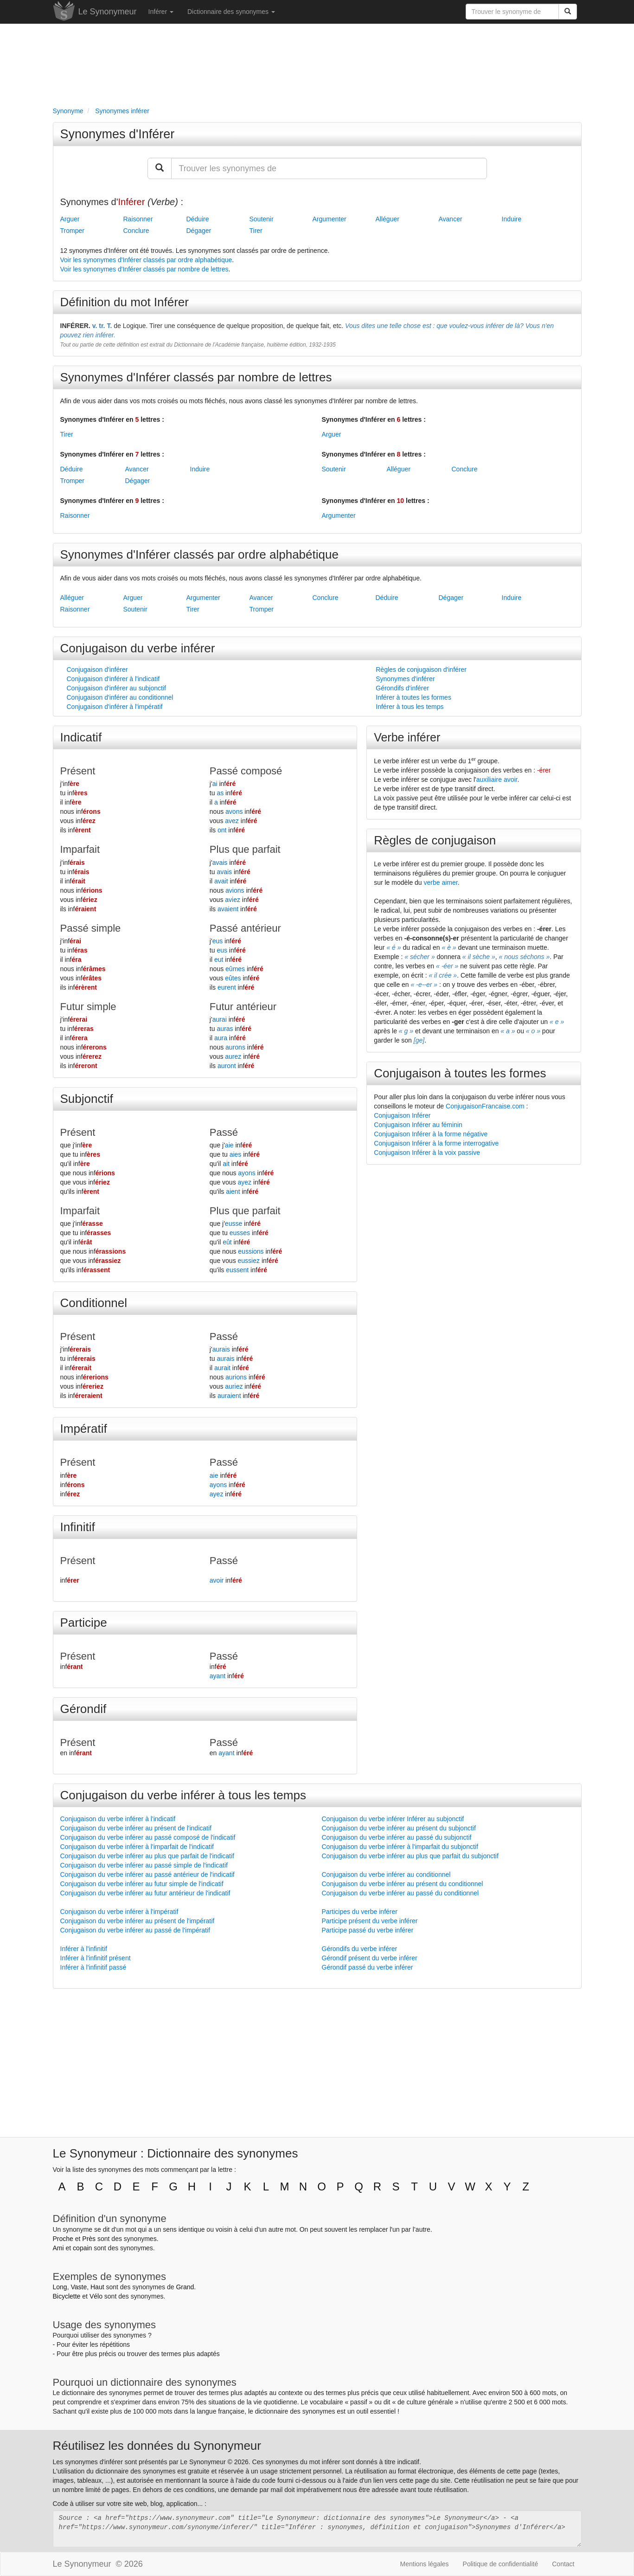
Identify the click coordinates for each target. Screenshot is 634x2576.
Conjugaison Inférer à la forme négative (430, 1134)
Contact (563, 2564)
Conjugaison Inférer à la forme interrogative (436, 1143)
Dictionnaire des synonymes (231, 11)
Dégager (198, 230)
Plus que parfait (245, 849)
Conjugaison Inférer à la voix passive (427, 1152)
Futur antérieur (243, 1006)
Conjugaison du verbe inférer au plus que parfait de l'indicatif (147, 1856)
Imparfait (80, 849)
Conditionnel (94, 1303)
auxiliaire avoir (497, 779)
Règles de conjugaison (435, 840)
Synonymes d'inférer (405, 679)
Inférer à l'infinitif (84, 1948)
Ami (58, 2248)
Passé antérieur (245, 928)
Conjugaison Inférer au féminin (418, 1124)
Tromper (72, 230)
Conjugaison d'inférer (97, 669)
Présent (78, 771)
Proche (63, 2238)
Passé (224, 1132)
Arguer (70, 219)
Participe (83, 1622)
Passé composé (246, 771)
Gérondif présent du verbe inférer (369, 1958)
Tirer (256, 230)
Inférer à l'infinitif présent (95, 1958)
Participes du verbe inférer (359, 1911)
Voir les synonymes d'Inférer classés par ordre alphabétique (146, 260)
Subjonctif (86, 1099)
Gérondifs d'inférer (402, 688)
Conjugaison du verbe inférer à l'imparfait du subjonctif (400, 1846)
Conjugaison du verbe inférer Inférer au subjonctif (393, 1819)
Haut (97, 2287)
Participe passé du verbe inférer (368, 1930)
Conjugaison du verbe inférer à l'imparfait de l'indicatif (137, 1846)
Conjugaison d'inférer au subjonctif (116, 688)
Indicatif (81, 737)
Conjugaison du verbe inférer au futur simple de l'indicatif (142, 1883)
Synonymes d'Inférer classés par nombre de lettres (196, 377)
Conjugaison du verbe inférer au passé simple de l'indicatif (144, 1865)
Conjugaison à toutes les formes (460, 1073)
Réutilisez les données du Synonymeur (157, 2446)
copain (82, 2248)
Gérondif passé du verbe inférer (367, 1967)
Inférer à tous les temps (409, 706)
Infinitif (77, 1527)
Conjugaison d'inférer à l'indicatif (113, 679)
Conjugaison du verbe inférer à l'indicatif (118, 1819)
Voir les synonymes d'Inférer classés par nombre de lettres (144, 269)
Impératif (83, 1429)
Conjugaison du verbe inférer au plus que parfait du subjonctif (410, 1856)
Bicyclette (67, 2296)
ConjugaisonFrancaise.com (485, 1106)
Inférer (160, 11)
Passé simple (90, 928)
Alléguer (387, 219)
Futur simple (88, 1006)
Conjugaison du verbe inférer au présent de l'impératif (137, 1921)
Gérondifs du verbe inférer (359, 1948)
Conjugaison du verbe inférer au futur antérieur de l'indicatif (145, 1893)
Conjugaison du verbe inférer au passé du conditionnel (400, 1893)
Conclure (136, 230)
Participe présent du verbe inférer (370, 1921)
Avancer (450, 219)
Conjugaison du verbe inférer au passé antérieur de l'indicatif (147, 1874)
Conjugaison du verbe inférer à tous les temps (183, 1795)
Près (89, 2238)
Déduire (197, 219)
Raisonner (138, 219)
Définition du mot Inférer (124, 302)
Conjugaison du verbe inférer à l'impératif (119, 1911)
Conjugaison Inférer (402, 1115)
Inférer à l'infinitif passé (93, 1967)
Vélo (96, 2296)
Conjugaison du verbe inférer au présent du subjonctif (399, 1828)
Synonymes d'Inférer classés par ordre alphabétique (199, 554)
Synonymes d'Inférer (117, 134)
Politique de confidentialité (500, 2564)
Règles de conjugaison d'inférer (421, 669)
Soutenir (262, 219)
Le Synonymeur (107, 11)
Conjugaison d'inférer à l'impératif (115, 706)
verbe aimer (441, 882)
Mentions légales (424, 2564)
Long (60, 2287)
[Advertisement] (317, 63)
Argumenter (329, 219)
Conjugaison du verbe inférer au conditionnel (386, 1874)
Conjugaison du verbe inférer (137, 648)
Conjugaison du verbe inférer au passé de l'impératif (135, 1930)
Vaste (78, 2287)
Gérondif (83, 1709)
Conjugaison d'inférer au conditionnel (120, 697)
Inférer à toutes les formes (413, 697)
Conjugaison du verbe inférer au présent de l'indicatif (135, 1828)
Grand (185, 2287)
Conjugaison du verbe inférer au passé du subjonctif (397, 1837)
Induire (512, 219)
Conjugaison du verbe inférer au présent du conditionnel (402, 1883)
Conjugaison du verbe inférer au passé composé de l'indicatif (148, 1837)
